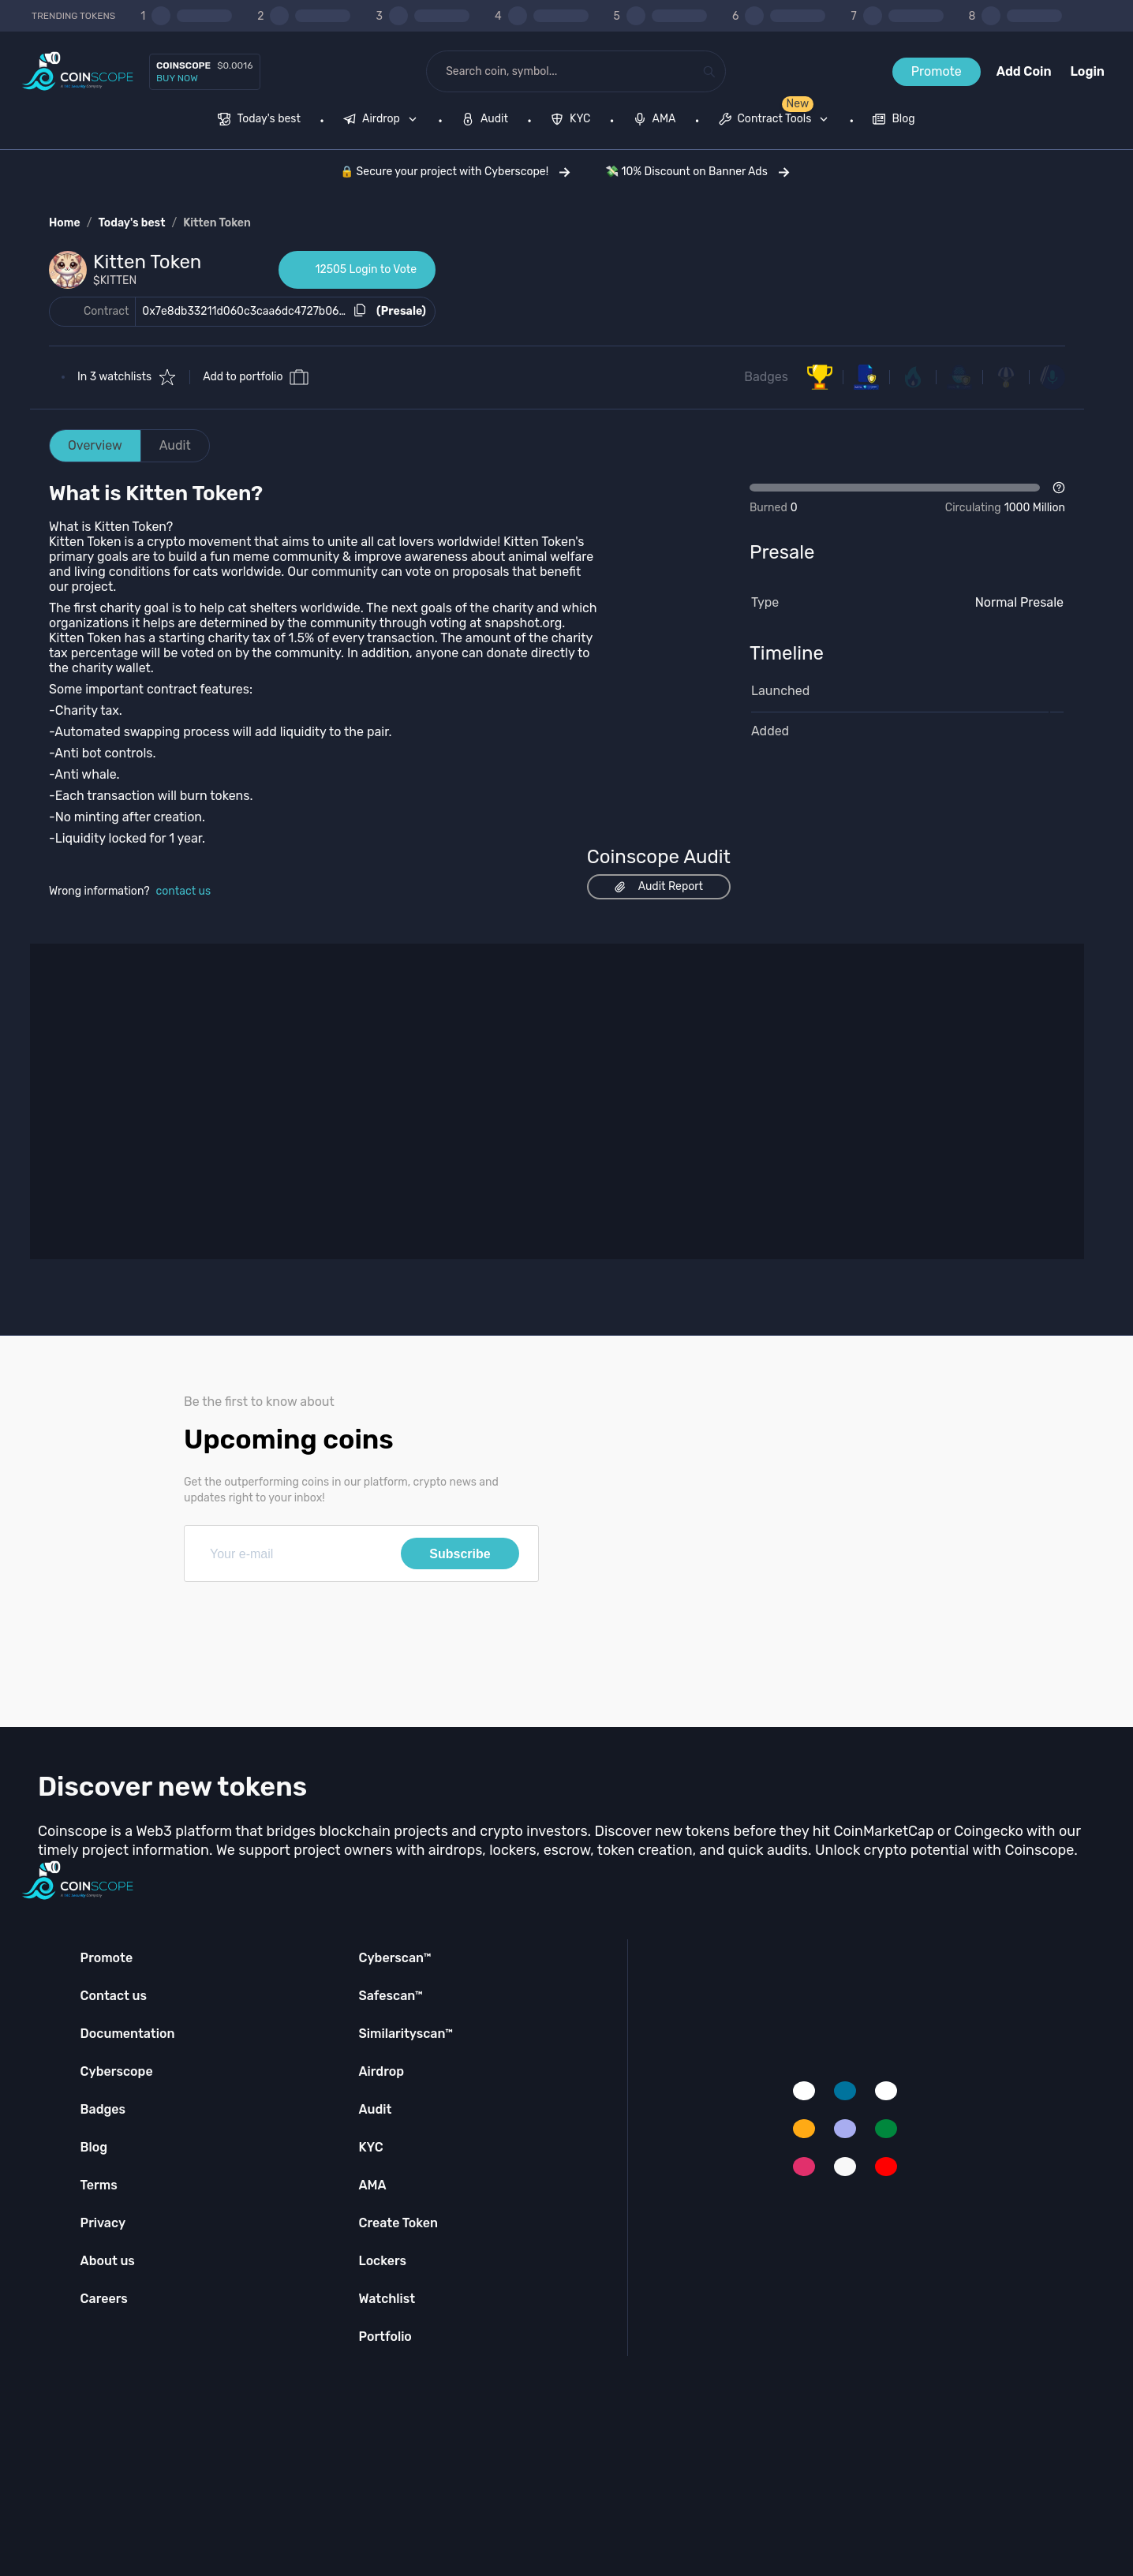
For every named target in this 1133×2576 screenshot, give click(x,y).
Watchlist (386, 2298)
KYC (370, 2147)
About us (107, 2260)
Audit (175, 445)
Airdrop (381, 2071)
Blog (94, 2147)
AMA (372, 2185)
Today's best (131, 223)
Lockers (382, 2260)
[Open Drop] (907, 498)
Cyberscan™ (394, 1957)
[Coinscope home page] (77, 71)
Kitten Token (217, 223)
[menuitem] (259, 120)
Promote (936, 71)
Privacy (102, 2222)
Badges (766, 376)
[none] (383, 120)
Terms (99, 2185)
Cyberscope (116, 2071)
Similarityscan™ (405, 2033)
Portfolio (384, 2336)
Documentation (127, 2033)
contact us (183, 891)
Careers (104, 2298)
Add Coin (1024, 71)
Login (1088, 71)
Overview (95, 445)
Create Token (398, 2222)
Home (64, 223)
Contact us (113, 1995)
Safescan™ (390, 1995)
